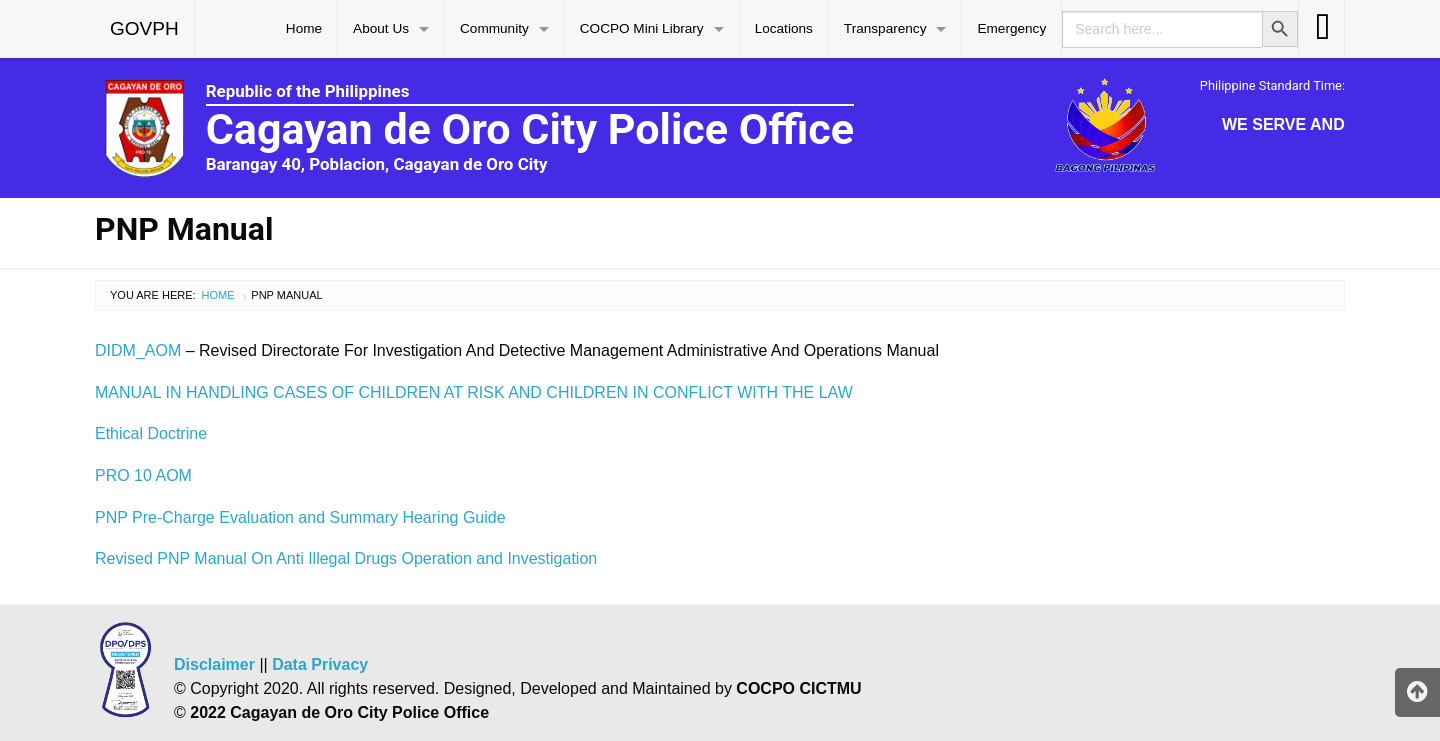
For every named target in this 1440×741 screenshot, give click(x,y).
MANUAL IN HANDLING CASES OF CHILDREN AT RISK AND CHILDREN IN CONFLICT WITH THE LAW (474, 392)
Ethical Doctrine (151, 433)
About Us (381, 28)
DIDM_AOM (138, 350)
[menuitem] (145, 29)
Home (304, 28)
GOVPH (144, 28)
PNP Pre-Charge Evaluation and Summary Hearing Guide (300, 517)
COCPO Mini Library (642, 28)
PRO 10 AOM (143, 475)
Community (494, 28)
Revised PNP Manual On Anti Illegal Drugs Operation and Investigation (346, 558)
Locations (784, 28)
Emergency (1011, 28)
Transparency (885, 28)
